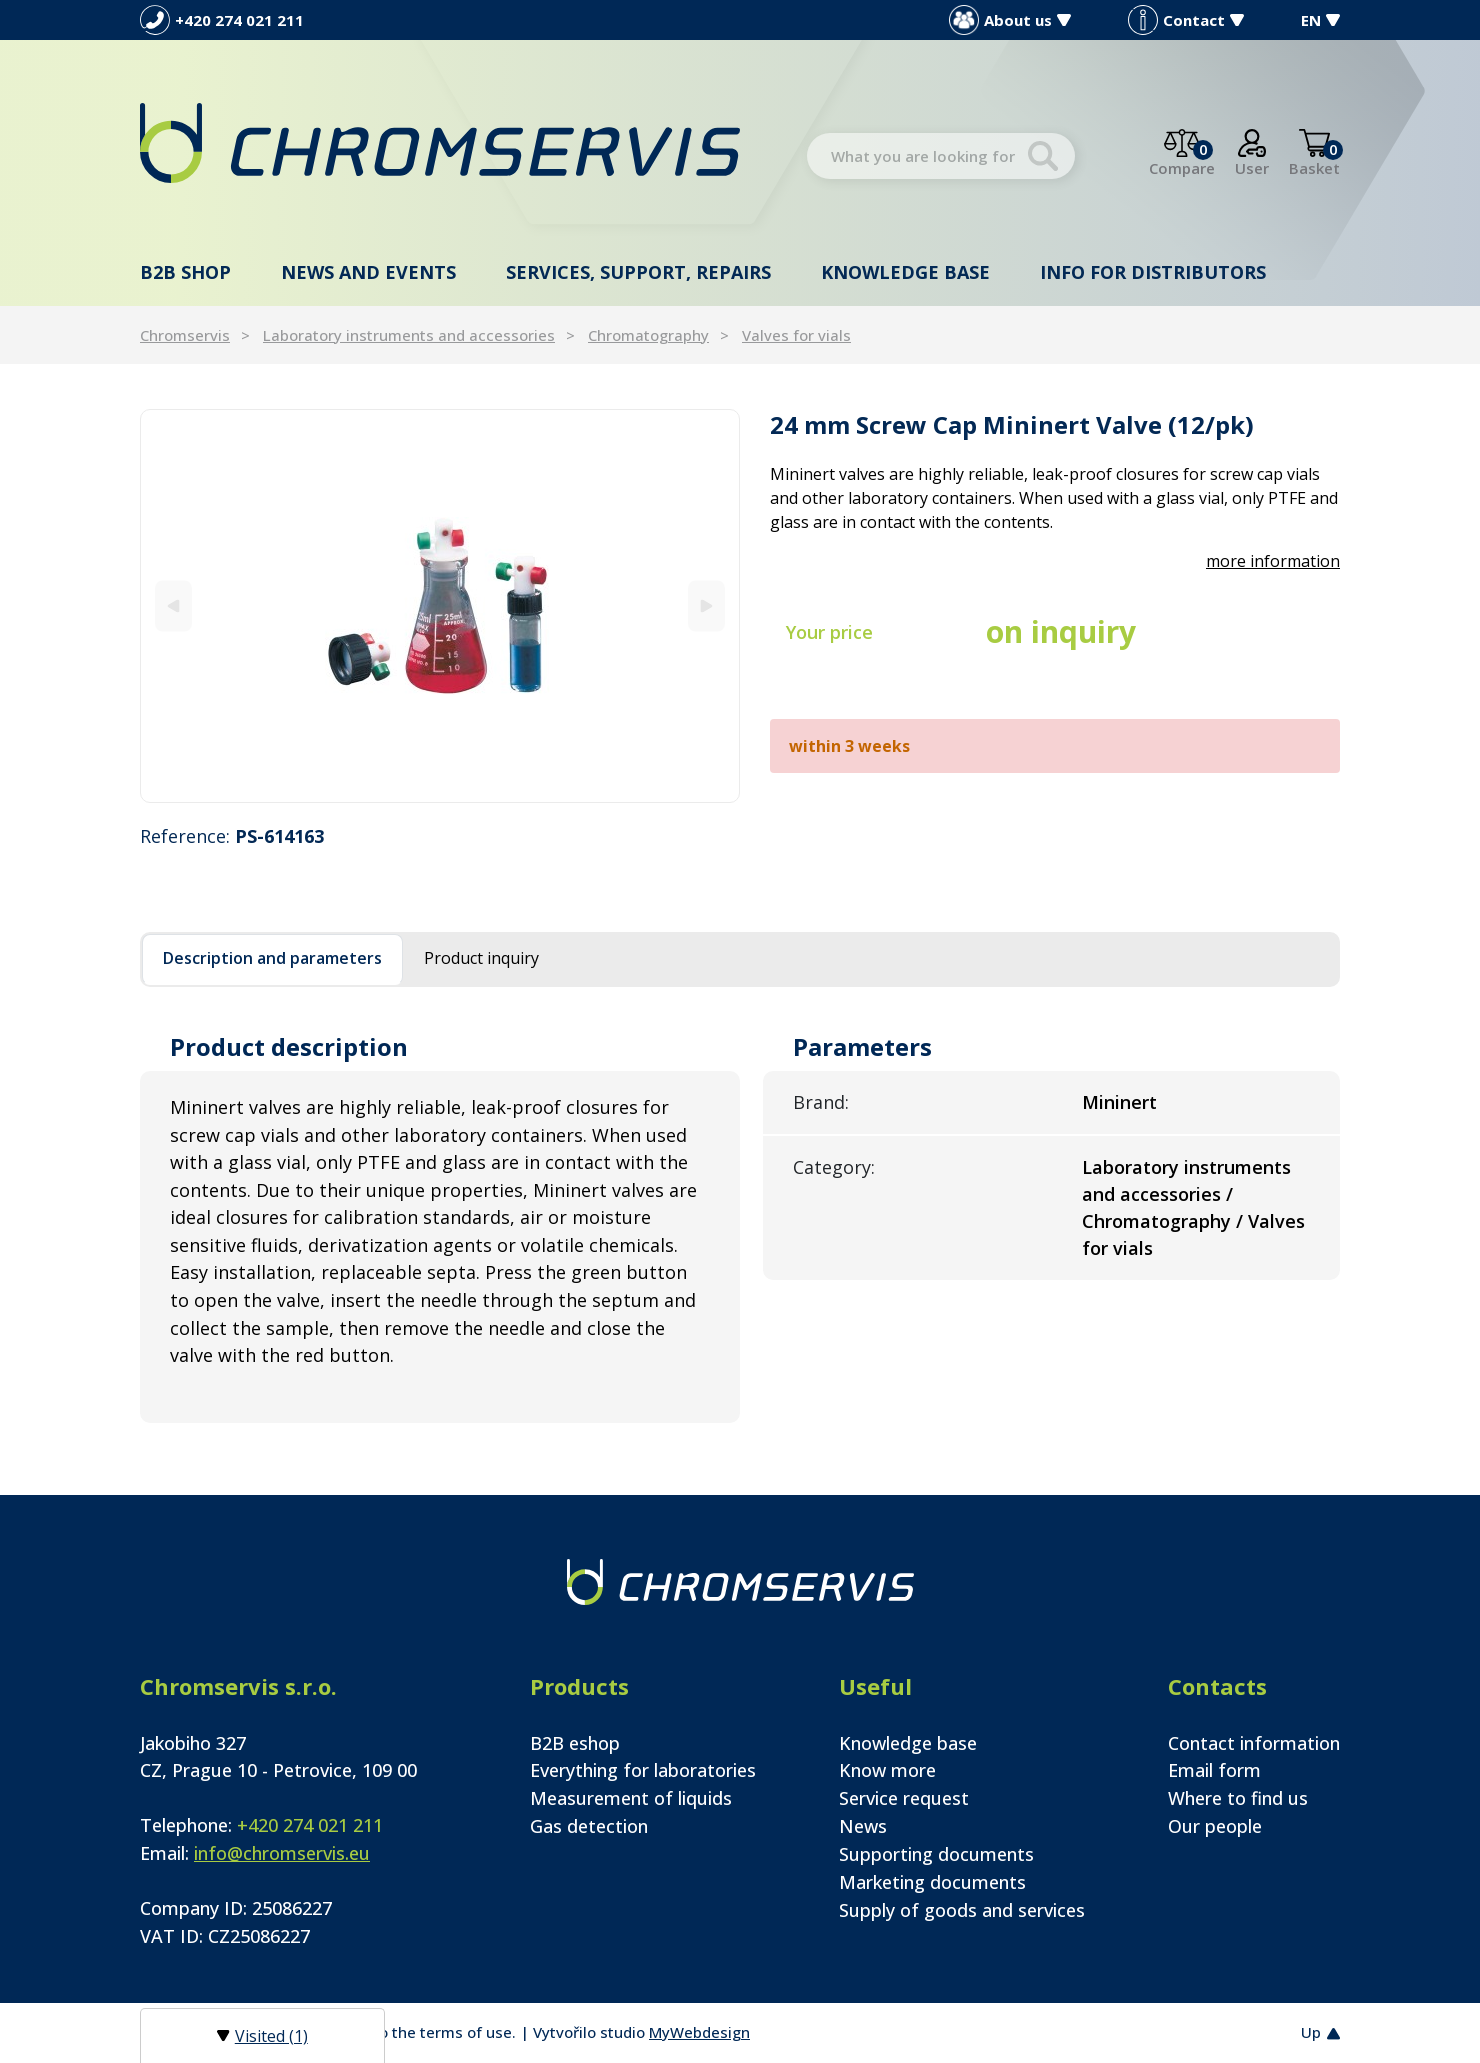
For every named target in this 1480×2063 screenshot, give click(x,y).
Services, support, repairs (638, 272)
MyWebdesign (699, 2032)
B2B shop (185, 272)
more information (1273, 561)
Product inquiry (481, 958)
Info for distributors (1153, 272)
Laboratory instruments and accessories (409, 335)
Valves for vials (796, 335)
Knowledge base (905, 272)
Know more (887, 1770)
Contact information (1254, 1743)
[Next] (706, 605)
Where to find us (1238, 1798)
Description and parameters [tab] (272, 958)
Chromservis (185, 335)
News (863, 1826)
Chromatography (648, 335)
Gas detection (589, 1826)
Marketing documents (932, 1882)
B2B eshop (575, 1743)
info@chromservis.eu (282, 1853)
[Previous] (173, 605)
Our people (1215, 1826)
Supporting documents (936, 1854)
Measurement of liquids (631, 1798)
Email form (1214, 1770)
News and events (368, 272)
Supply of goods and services (962, 1910)
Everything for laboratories (643, 1770)
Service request (904, 1798)
